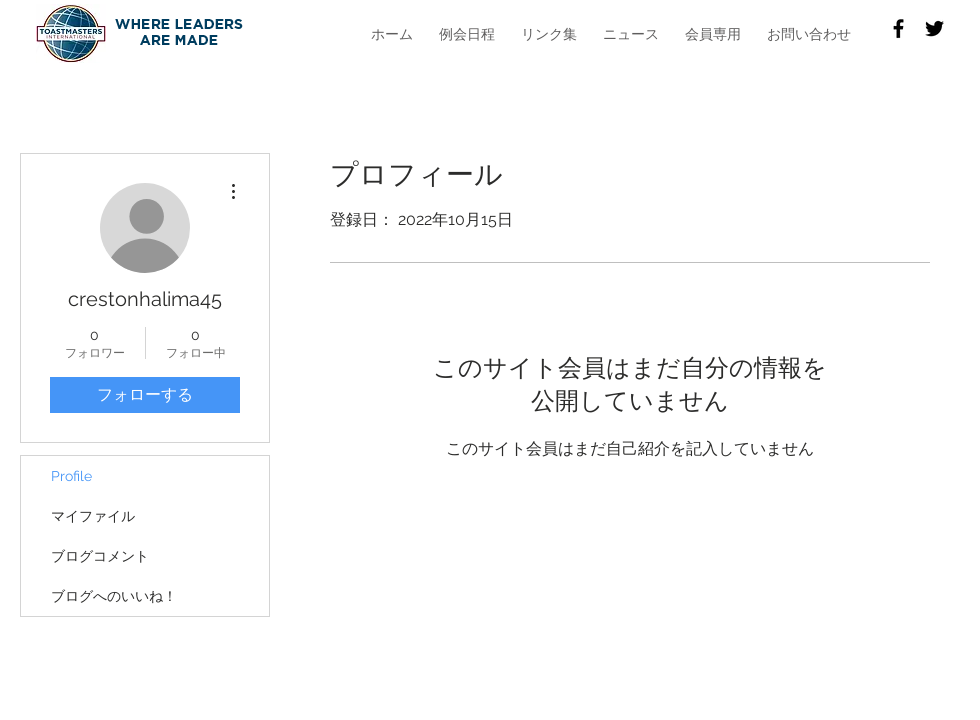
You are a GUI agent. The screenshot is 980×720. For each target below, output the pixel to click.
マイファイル (93, 516)
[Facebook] (898, 28)
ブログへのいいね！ (114, 596)
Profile (71, 476)
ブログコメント (100, 556)
